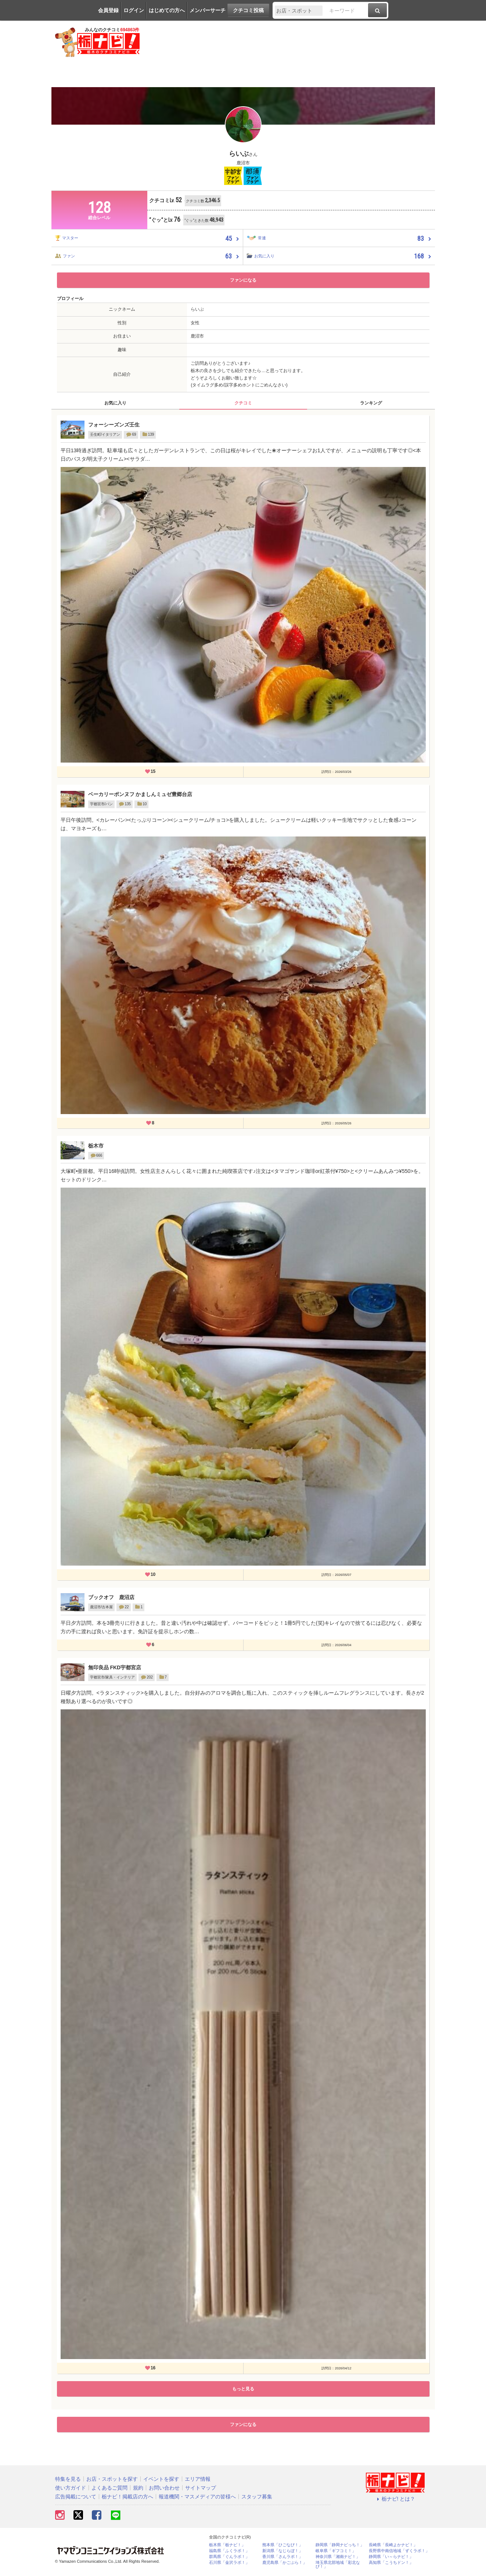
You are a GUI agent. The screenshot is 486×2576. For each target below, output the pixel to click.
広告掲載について (75, 2497)
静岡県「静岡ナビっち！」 (340, 2545)
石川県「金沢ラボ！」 (229, 2563)
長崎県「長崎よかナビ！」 (393, 2545)
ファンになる (243, 280)
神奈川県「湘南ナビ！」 (338, 2557)
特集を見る (68, 2479)
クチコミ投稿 (248, 10)
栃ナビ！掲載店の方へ (127, 2497)
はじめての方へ (167, 10)
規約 (138, 2488)
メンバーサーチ (208, 10)
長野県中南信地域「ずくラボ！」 (399, 2551)
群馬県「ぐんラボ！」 (229, 2557)
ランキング (371, 403)
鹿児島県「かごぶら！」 (284, 2563)
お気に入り (115, 403)
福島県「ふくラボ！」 (229, 2551)
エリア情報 (197, 2479)
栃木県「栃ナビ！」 (227, 2545)
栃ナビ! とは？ (395, 2499)
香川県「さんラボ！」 (282, 2557)
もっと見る (243, 2388)
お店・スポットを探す (112, 2479)
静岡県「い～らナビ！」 (391, 2557)
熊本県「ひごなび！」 (282, 2545)
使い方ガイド (70, 2488)
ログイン (133, 10)
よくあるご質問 (109, 2488)
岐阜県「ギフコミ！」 (336, 2551)
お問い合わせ (164, 2488)
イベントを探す (161, 2479)
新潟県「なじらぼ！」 (282, 2551)
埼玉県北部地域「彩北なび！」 (338, 2565)
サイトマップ (200, 2488)
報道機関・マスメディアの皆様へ (197, 2497)
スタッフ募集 (256, 2497)
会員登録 (108, 10)
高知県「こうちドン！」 (391, 2563)
